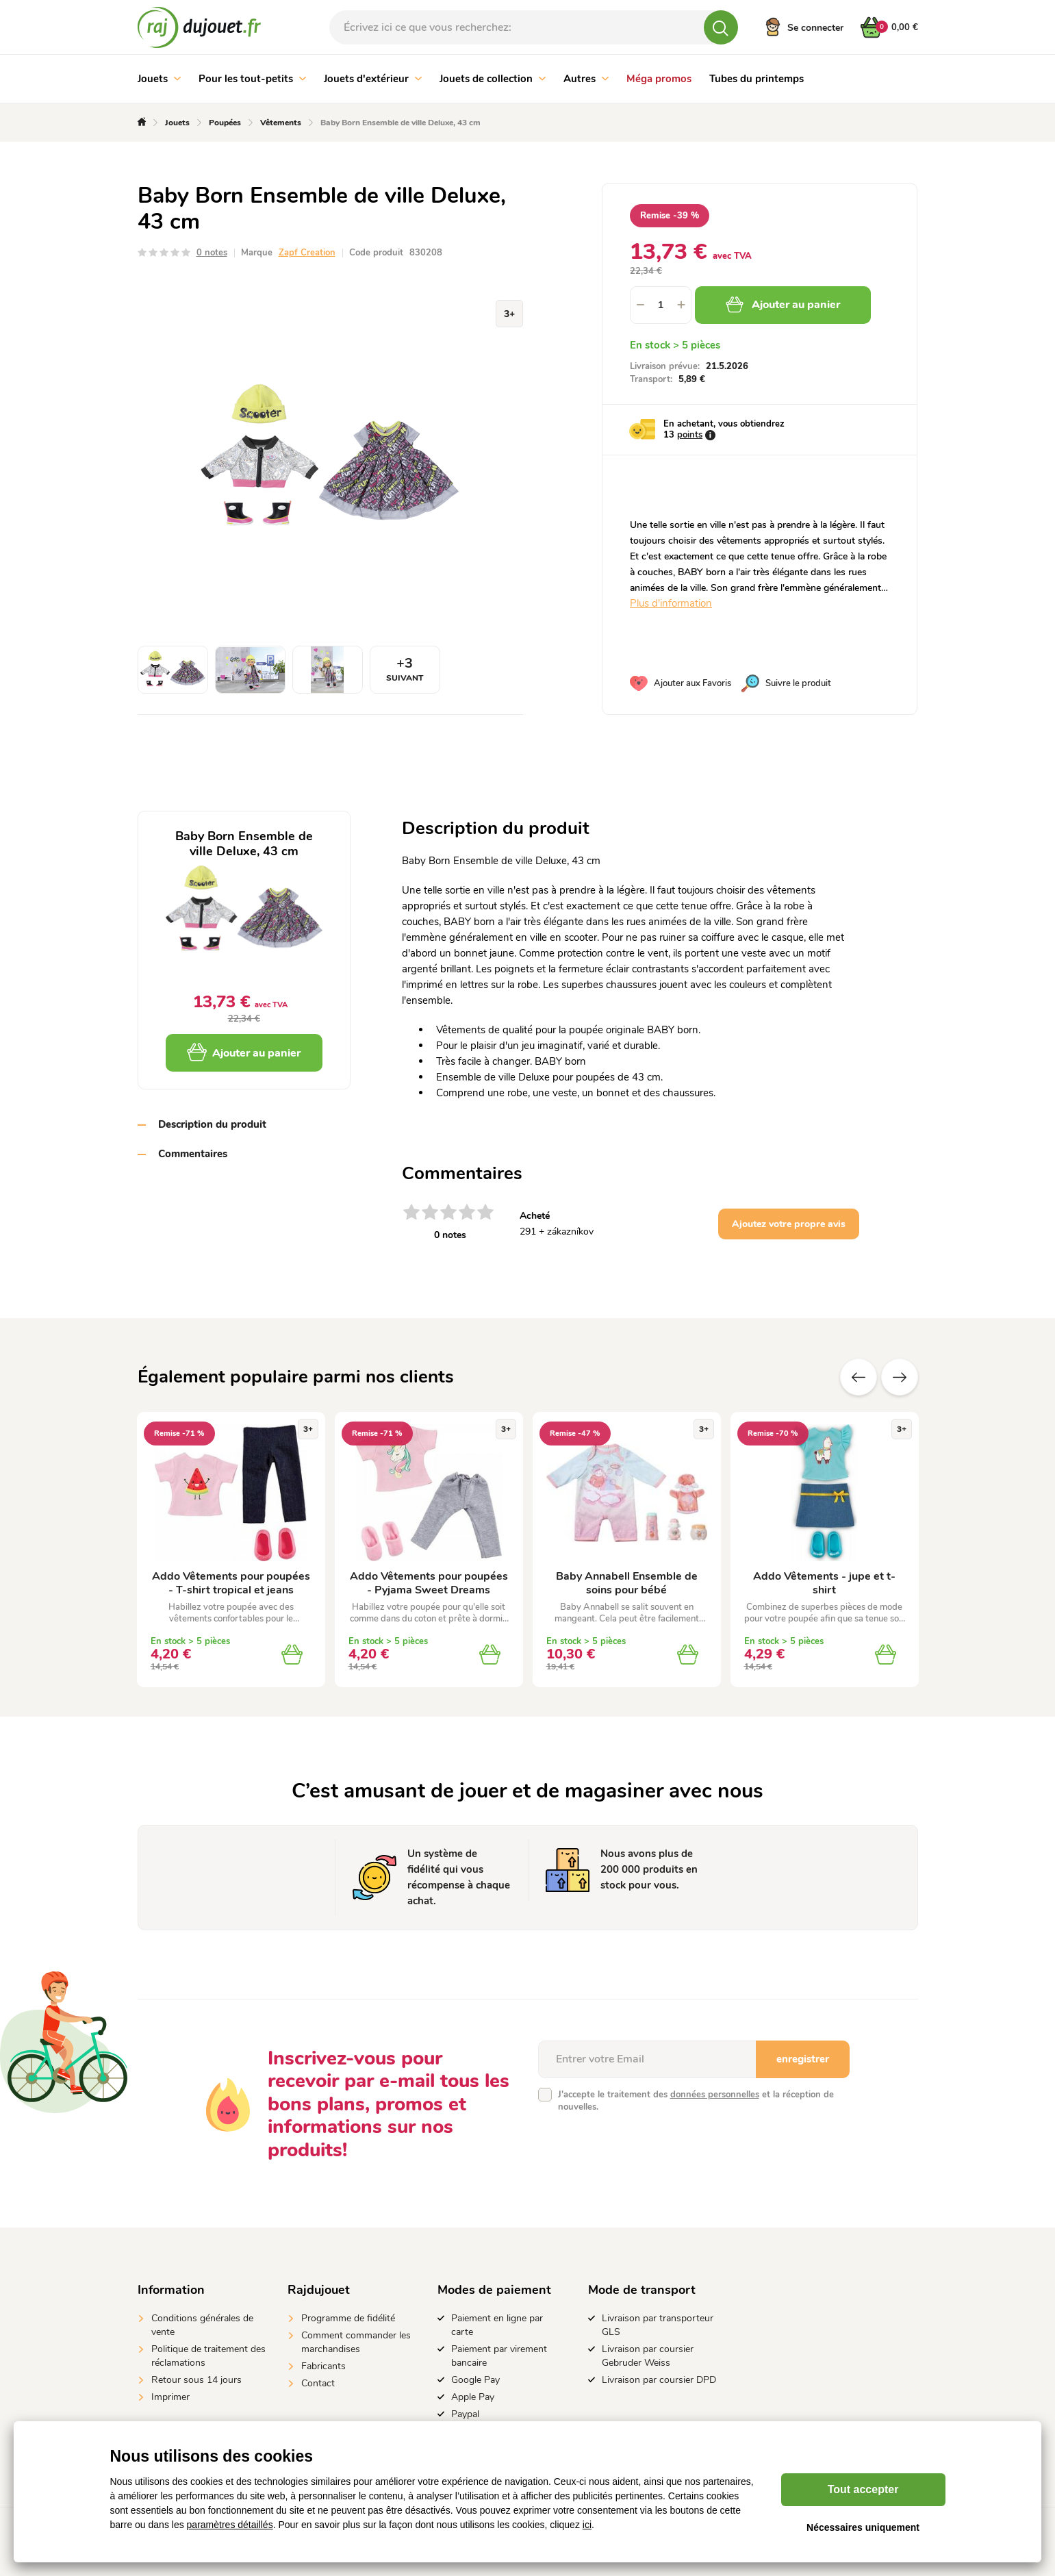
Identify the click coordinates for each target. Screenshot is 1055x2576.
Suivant (899, 1377)
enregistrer (802, 2059)
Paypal (465, 2414)
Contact (318, 2383)
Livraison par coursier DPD (659, 2379)
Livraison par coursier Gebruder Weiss (648, 2356)
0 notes (211, 253)
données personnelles (714, 2094)
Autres (586, 79)
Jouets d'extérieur (373, 79)
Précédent (858, 1377)
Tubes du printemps (756, 79)
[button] (681, 305)
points (689, 435)
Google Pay (475, 2379)
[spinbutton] (661, 305)
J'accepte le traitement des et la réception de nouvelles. (696, 2100)
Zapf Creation (307, 253)
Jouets (159, 79)
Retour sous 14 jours (196, 2379)
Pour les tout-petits (252, 79)
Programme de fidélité (348, 2318)
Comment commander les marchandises (356, 2342)
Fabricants (323, 2366)
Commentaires (192, 1154)
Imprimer (170, 2396)
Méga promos (658, 79)
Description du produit (212, 1124)
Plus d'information (671, 603)
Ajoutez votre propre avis (789, 1223)
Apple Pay (472, 2396)
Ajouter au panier (783, 304)
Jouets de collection (493, 79)
